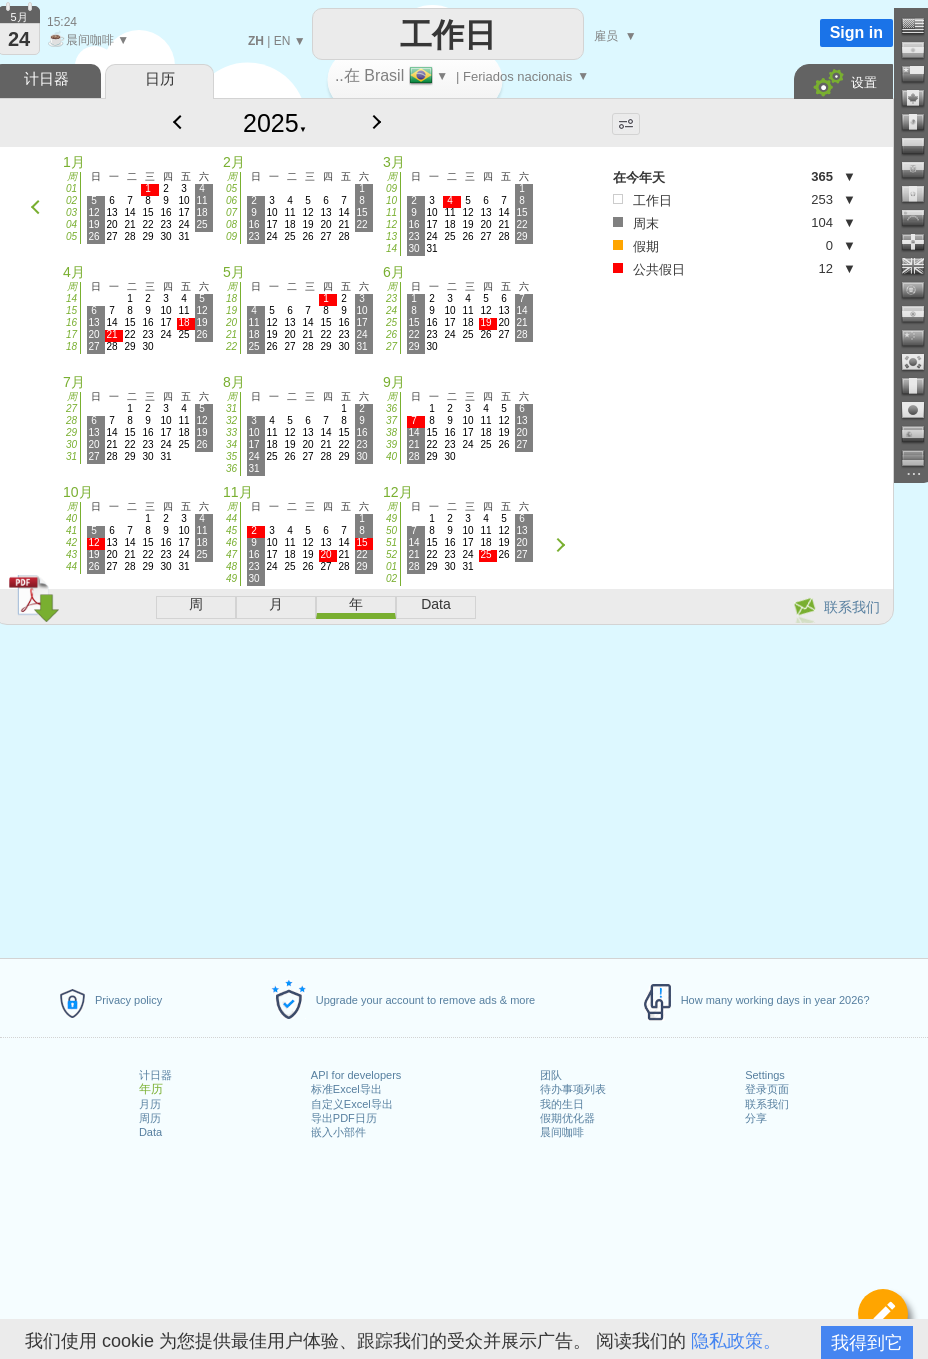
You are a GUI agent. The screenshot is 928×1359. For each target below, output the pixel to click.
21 (231, 334)
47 (231, 554)
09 (231, 236)
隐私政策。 (736, 1341)
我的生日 (562, 1104)
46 (231, 542)
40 (391, 456)
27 (391, 346)
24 (391, 310)
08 (231, 224)
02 (71, 200)
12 (391, 224)
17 (71, 334)
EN (282, 41)
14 (391, 248)
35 (231, 456)
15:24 (62, 22)
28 (71, 420)
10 (391, 200)
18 (71, 346)
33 (231, 432)
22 (231, 346)
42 (71, 542)
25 (391, 322)
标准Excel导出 (346, 1089)
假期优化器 (567, 1118)
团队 (551, 1075)
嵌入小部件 (338, 1132)
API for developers (356, 1075)
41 (71, 530)
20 (231, 322)
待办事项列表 (573, 1089)
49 (231, 578)
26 (391, 334)
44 (71, 566)
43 (71, 554)
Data (150, 1132)
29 (71, 432)
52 (391, 554)
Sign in (856, 32)
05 (71, 236)
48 (231, 566)
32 (231, 420)
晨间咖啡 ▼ (88, 40)
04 (71, 224)
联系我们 (767, 1104)
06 (231, 200)
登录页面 (767, 1089)
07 (231, 212)
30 (71, 444)
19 (231, 310)
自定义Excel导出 (352, 1104)
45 (231, 530)
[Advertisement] (727, 444)
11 (391, 212)
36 (231, 468)
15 (71, 310)
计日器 (155, 1075)
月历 (150, 1104)
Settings (765, 1075)
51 (391, 542)
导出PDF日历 (344, 1118)
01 (71, 188)
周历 (150, 1118)
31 (71, 456)
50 (391, 530)
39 (391, 444)
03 (71, 212)
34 (231, 444)
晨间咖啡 (562, 1132)
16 (71, 322)
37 (391, 420)
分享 (756, 1118)
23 (391, 298)
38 (391, 432)
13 (391, 236)
